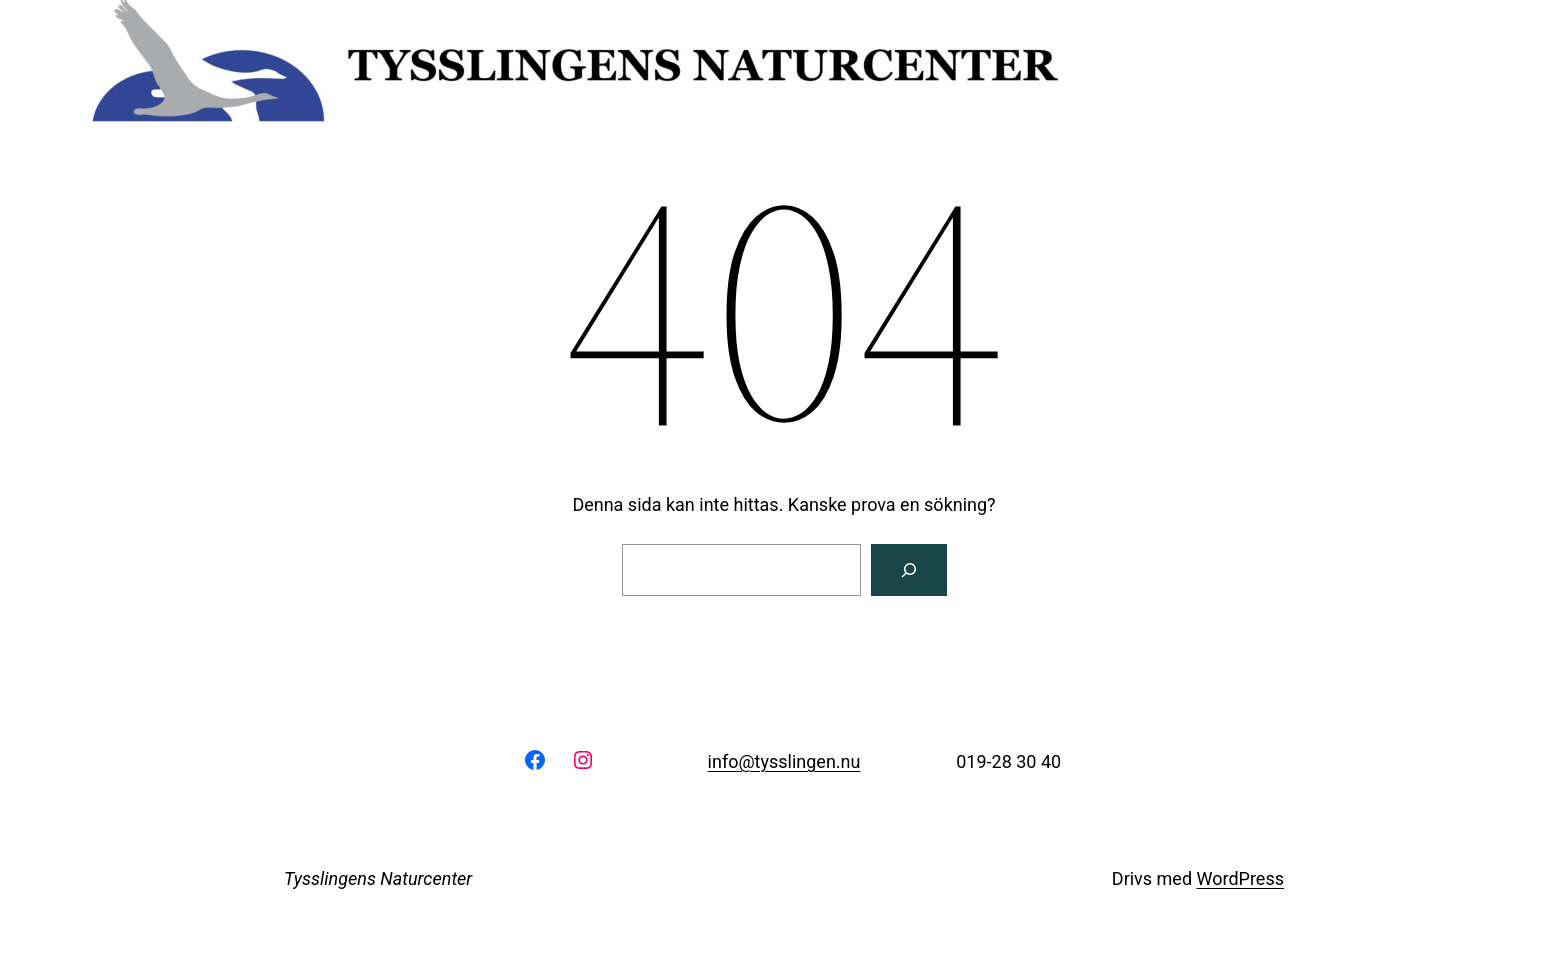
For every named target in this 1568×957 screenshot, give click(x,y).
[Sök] (909, 570)
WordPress (1240, 878)
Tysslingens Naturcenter (378, 878)
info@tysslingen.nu (784, 761)
